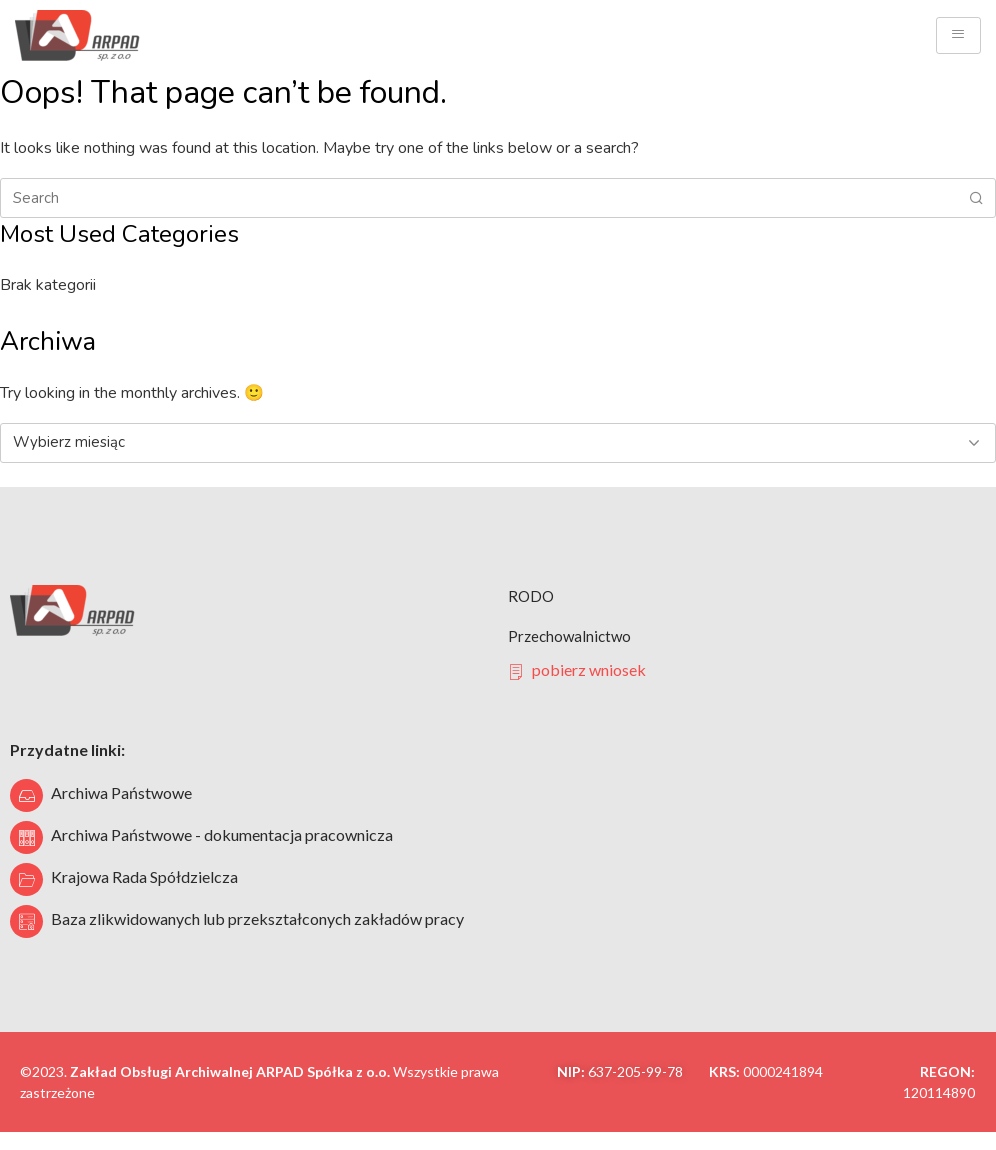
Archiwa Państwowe (121, 792)
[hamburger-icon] (958, 36)
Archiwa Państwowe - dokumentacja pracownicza (222, 834)
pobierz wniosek (577, 670)
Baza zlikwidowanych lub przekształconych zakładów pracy (257, 918)
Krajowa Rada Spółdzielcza (144, 876)
